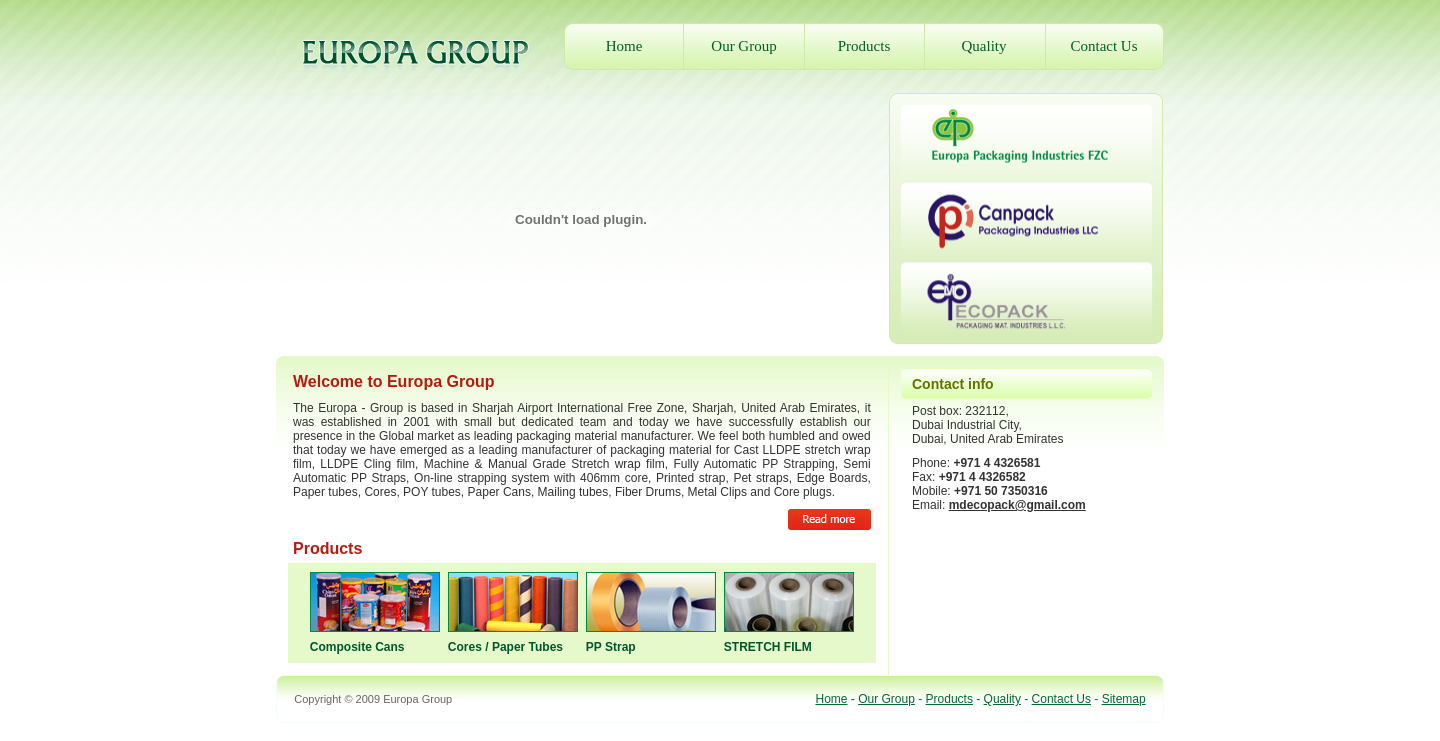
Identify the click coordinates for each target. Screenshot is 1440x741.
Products (864, 46)
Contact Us (1103, 46)
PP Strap (611, 647)
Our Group (743, 46)
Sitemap (1124, 699)
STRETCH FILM (768, 647)
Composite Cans (357, 647)
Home (624, 46)
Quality (984, 46)
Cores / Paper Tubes (505, 647)
